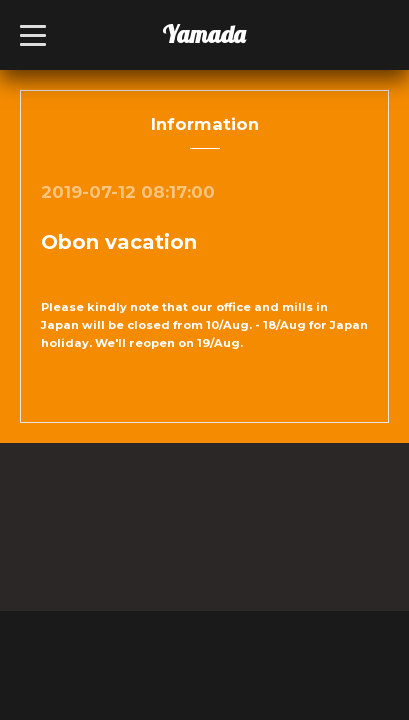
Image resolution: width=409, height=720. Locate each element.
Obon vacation (119, 242)
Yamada (203, 34)
